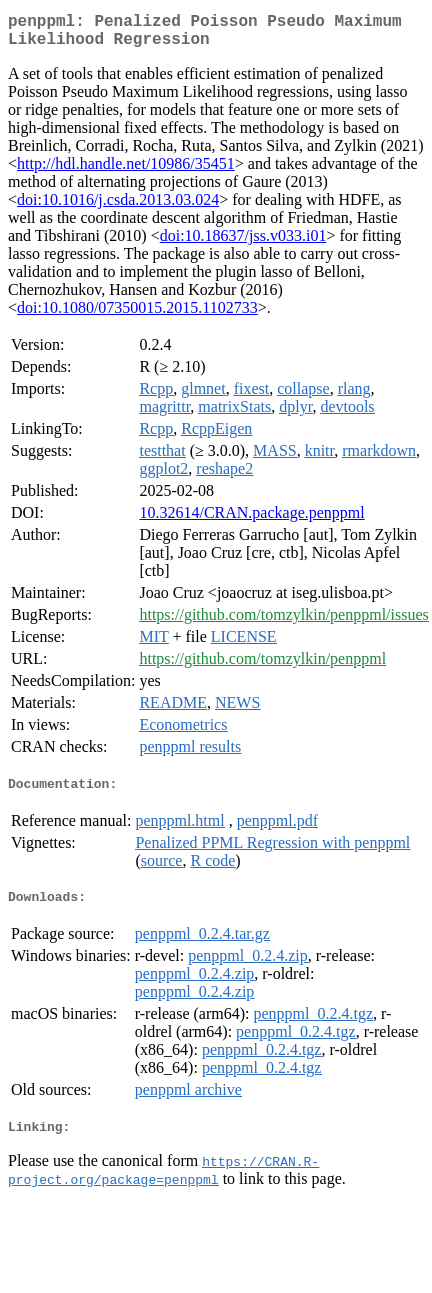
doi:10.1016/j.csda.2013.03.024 (118, 207)
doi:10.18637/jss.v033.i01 (243, 243)
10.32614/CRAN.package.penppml (251, 520)
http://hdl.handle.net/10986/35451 (126, 171)
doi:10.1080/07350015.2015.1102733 (137, 315)
